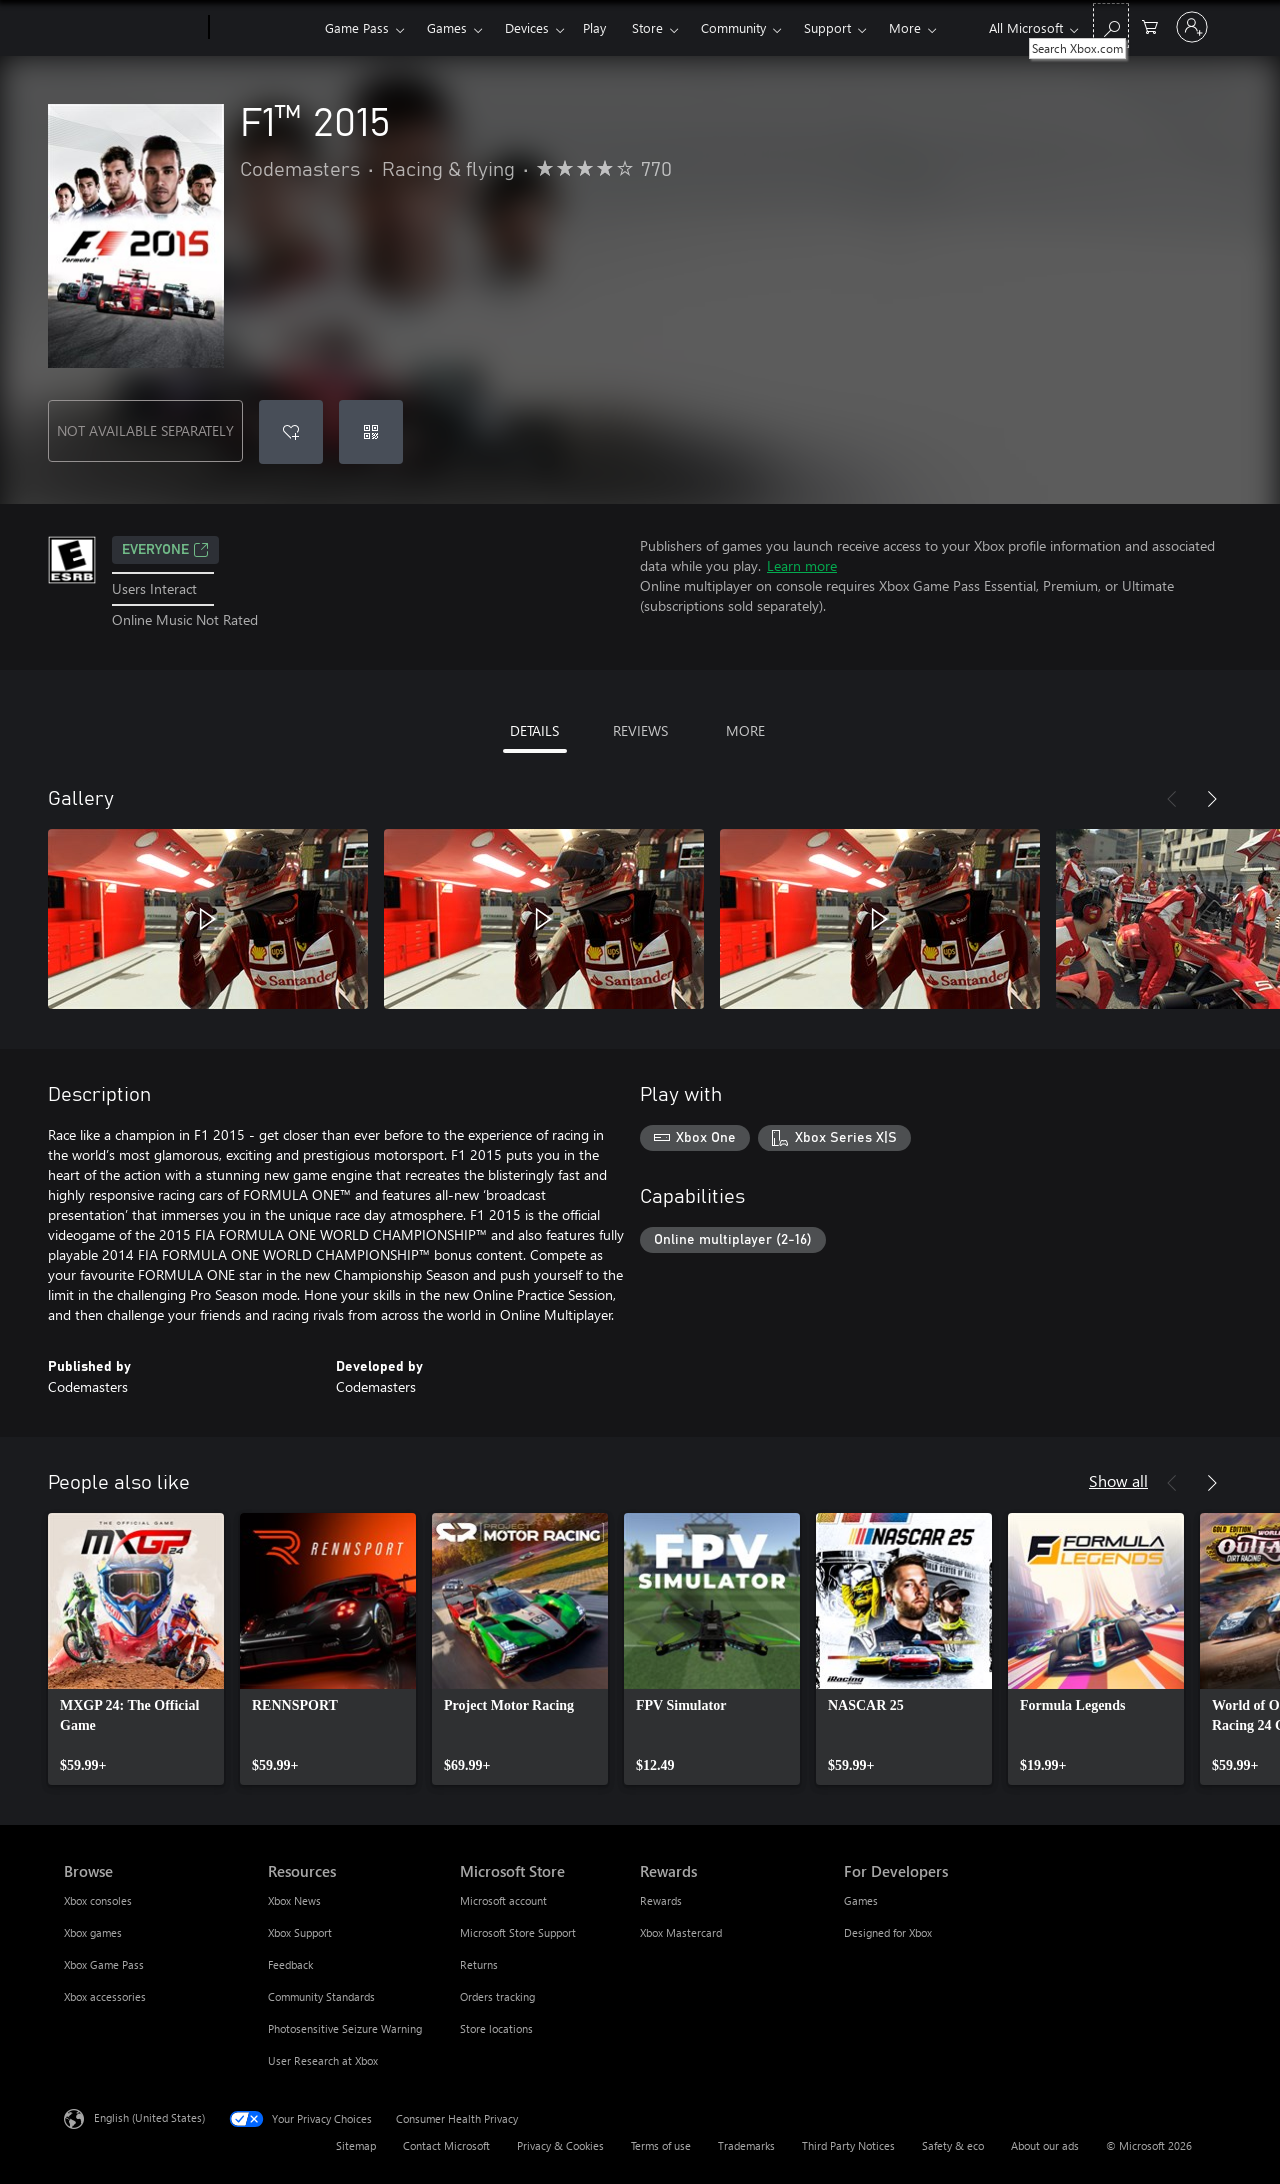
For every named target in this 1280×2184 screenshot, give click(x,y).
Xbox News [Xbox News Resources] (294, 1900)
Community (733, 27)
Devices (527, 27)
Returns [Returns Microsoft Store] (479, 1964)
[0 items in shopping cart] (1150, 25)
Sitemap (356, 2145)
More (905, 27)
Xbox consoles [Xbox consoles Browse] (98, 1900)
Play (594, 27)
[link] (136, 1649)
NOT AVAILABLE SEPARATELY (145, 430)
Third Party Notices (848, 2145)
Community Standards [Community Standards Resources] (321, 1996)
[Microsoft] (132, 28)
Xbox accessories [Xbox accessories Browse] (105, 1996)
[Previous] (1172, 799)
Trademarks (746, 2145)
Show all (1118, 1480)
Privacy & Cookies (560, 2145)
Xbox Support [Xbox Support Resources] (300, 1932)
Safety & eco (953, 2145)
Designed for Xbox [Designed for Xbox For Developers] (888, 1932)
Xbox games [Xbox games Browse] (93, 1932)
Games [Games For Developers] (861, 1900)
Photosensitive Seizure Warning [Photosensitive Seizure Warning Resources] (345, 2028)
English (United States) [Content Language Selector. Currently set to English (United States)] (149, 2117)
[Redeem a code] (371, 432)
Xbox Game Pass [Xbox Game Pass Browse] (104, 1964)
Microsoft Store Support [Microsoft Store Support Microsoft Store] (518, 1932)
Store (647, 27)
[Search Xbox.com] (1111, 25)
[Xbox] (264, 28)
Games (447, 27)
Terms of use (661, 2145)
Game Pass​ (357, 27)
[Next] (1212, 799)
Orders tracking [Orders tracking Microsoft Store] (497, 1996)
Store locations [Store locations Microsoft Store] (496, 2028)
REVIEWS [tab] (640, 730)
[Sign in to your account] (1192, 27)
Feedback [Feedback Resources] (290, 1964)
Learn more (802, 565)
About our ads (1045, 2145)
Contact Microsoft (446, 2145)
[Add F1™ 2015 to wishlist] (291, 432)
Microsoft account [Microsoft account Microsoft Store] (503, 1900)
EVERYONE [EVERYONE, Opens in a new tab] (165, 550)
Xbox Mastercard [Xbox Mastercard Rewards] (681, 1932)
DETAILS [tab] (534, 730)
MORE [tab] (745, 730)
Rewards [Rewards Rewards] (661, 1900)
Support (827, 27)
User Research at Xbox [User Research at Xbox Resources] (323, 2060)
